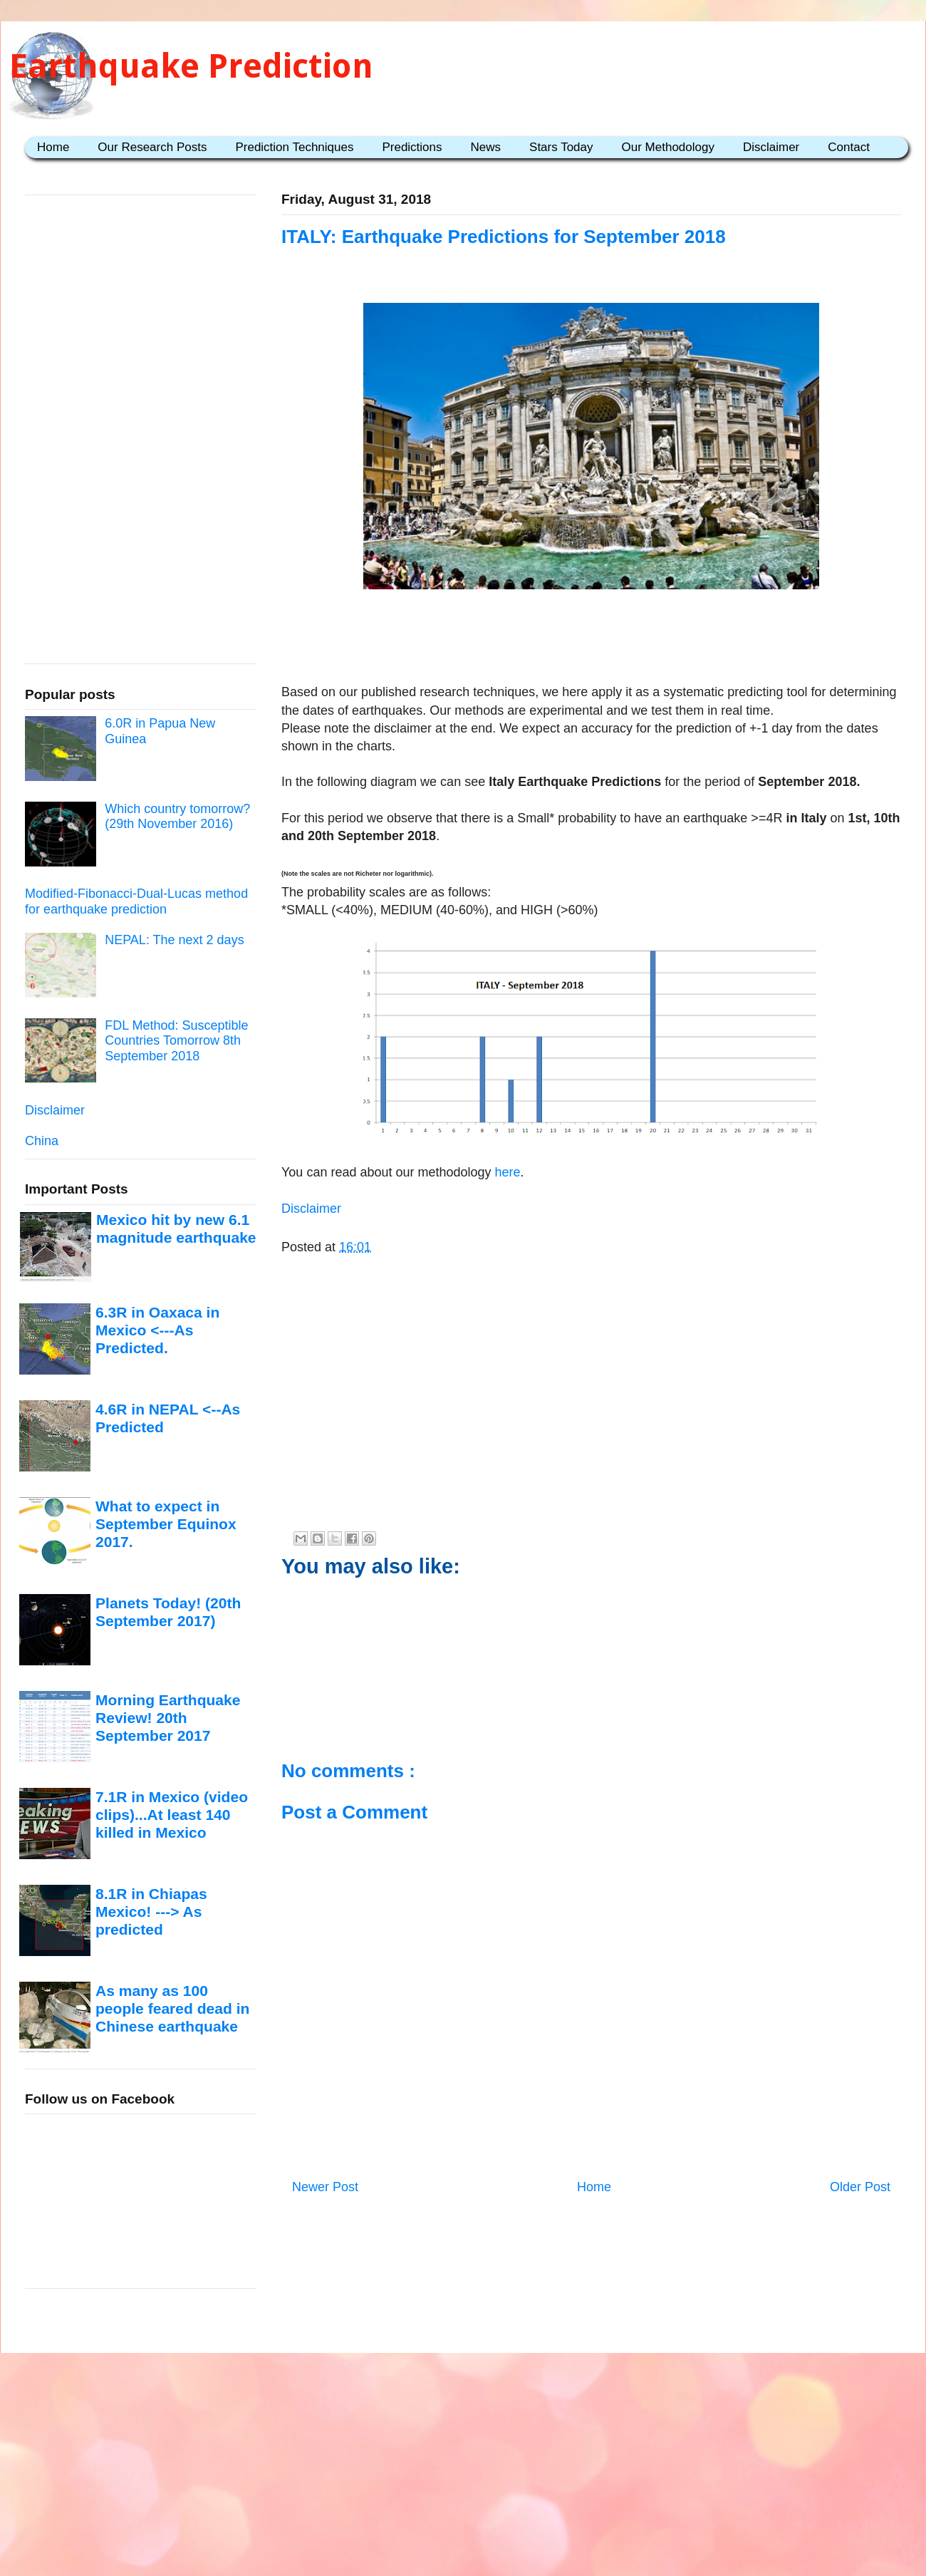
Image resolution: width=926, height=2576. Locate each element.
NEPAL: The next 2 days (174, 940)
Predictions (412, 147)
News (486, 147)
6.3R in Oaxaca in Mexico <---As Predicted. (157, 1330)
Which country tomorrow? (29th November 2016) (177, 817)
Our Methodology (668, 147)
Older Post (860, 2187)
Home (53, 147)
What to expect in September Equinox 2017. (165, 1524)
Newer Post (325, 2187)
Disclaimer (771, 147)
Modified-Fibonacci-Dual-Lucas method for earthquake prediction (136, 901)
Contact (849, 147)
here (506, 1172)
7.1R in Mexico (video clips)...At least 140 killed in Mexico (171, 1815)
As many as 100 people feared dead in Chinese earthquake (172, 2008)
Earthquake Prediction (191, 66)
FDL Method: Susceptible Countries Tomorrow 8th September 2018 (176, 1040)
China (41, 1141)
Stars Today (561, 147)
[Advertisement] (591, 639)
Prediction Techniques (294, 147)
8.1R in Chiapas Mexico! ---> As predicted (151, 1912)
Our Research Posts (152, 147)
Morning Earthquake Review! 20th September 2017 (167, 1718)
